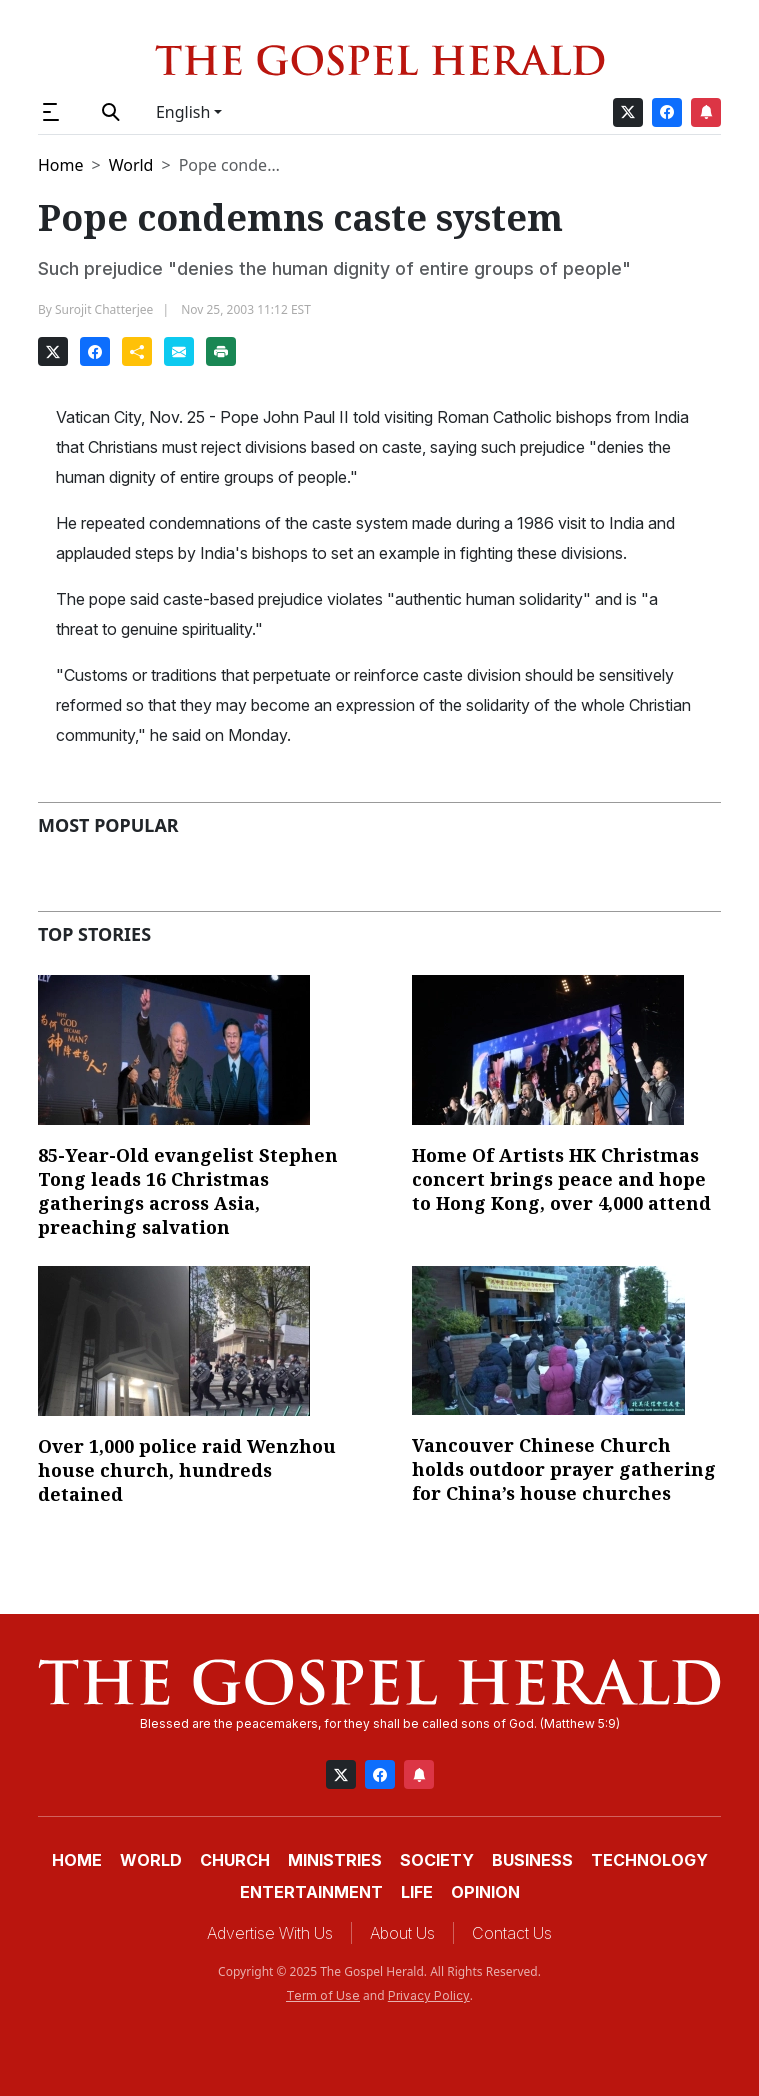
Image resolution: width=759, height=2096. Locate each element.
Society (437, 1860)
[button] (59, 112)
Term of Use (323, 1995)
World (131, 165)
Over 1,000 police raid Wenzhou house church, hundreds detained (187, 1470)
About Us (402, 1933)
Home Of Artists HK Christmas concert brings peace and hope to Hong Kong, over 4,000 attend (561, 1179)
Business (532, 1860)
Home (61, 165)
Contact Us (512, 1933)
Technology (649, 1860)
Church (235, 1860)
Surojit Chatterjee (104, 309)
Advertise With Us (270, 1933)
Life (417, 1892)
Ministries (335, 1860)
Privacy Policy (429, 1995)
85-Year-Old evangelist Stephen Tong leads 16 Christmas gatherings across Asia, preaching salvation (188, 1191)
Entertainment (311, 1892)
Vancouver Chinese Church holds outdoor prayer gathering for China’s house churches (564, 1469)
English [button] (183, 112)
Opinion (485, 1892)
